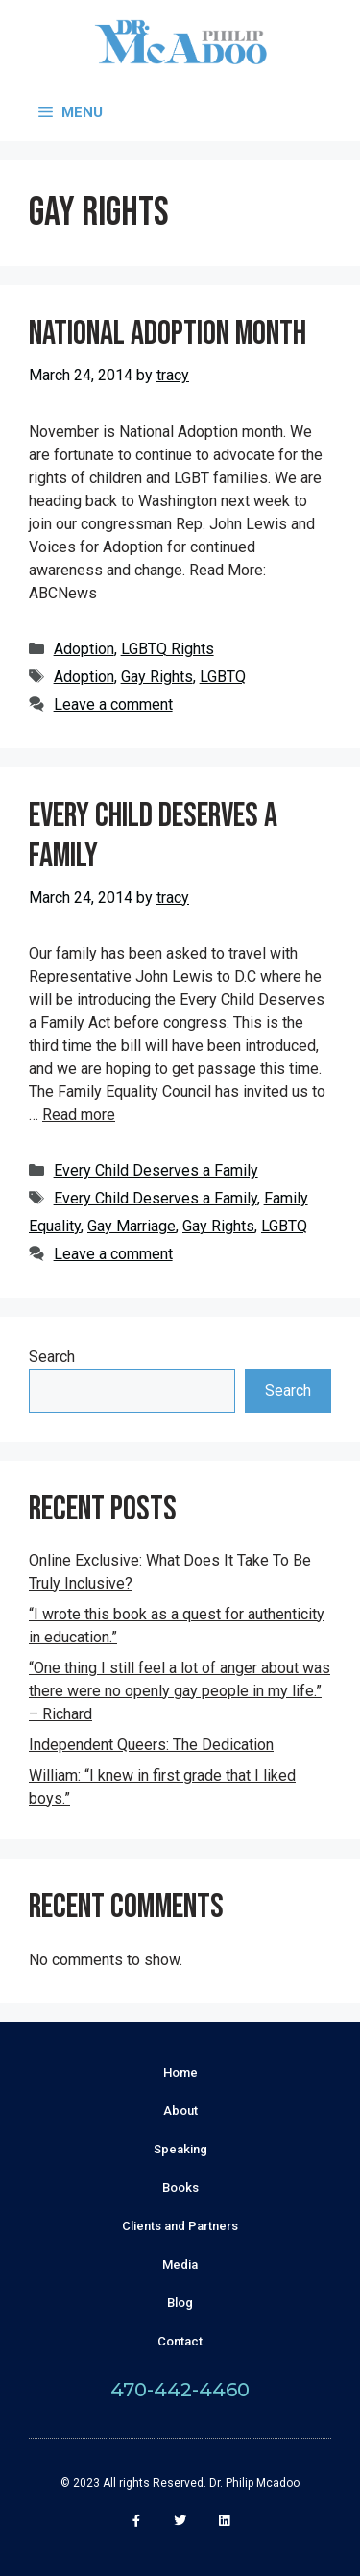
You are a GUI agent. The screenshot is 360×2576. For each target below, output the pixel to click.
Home (180, 2072)
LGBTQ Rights (167, 649)
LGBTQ (223, 677)
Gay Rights (157, 677)
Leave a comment (113, 704)
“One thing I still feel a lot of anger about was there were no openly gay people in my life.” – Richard (179, 1691)
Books (180, 2187)
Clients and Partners (180, 2226)
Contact (180, 2341)
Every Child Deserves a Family (153, 836)
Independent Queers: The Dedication (151, 1745)
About (180, 2110)
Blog (180, 2303)
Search (52, 1357)
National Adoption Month (167, 333)
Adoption (84, 649)
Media (180, 2264)
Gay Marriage (131, 1226)
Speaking (180, 2149)
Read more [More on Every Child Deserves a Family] (78, 1115)
